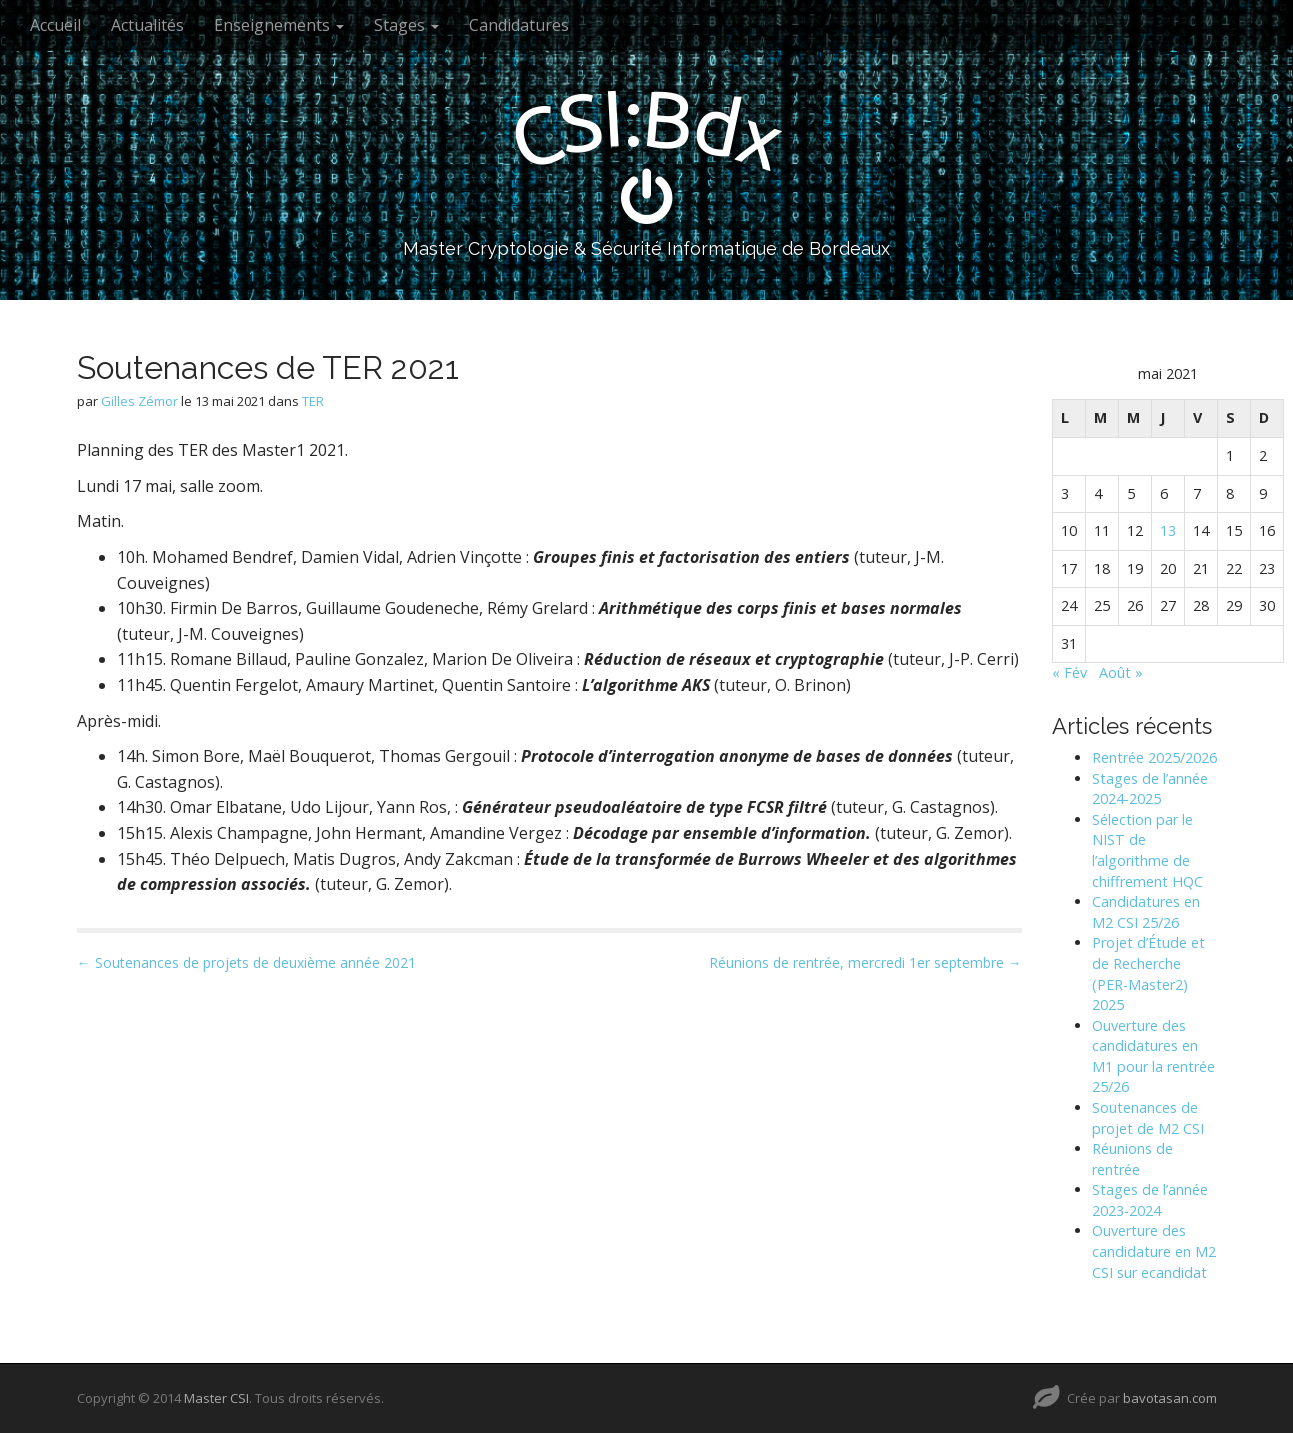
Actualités (147, 25)
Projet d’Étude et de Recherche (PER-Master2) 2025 (1148, 973)
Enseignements (279, 25)
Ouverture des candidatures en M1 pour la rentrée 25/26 (1153, 1056)
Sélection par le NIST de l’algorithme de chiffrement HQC (1147, 850)
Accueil (55, 25)
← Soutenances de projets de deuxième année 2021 (246, 962)
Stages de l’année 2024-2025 (1150, 789)
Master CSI (216, 1398)
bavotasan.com (1170, 1398)
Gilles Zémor (139, 401)
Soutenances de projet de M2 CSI (1148, 1118)
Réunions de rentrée (1132, 1159)
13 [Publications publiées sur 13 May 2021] (1168, 530)
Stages (406, 25)
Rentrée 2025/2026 (1154, 757)
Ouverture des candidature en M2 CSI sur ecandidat (1154, 1251)
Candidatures (519, 25)
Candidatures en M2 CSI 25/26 (1146, 912)
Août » (1121, 672)
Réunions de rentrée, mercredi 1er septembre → (865, 962)
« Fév (1069, 672)
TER (313, 401)
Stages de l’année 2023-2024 (1150, 1200)
